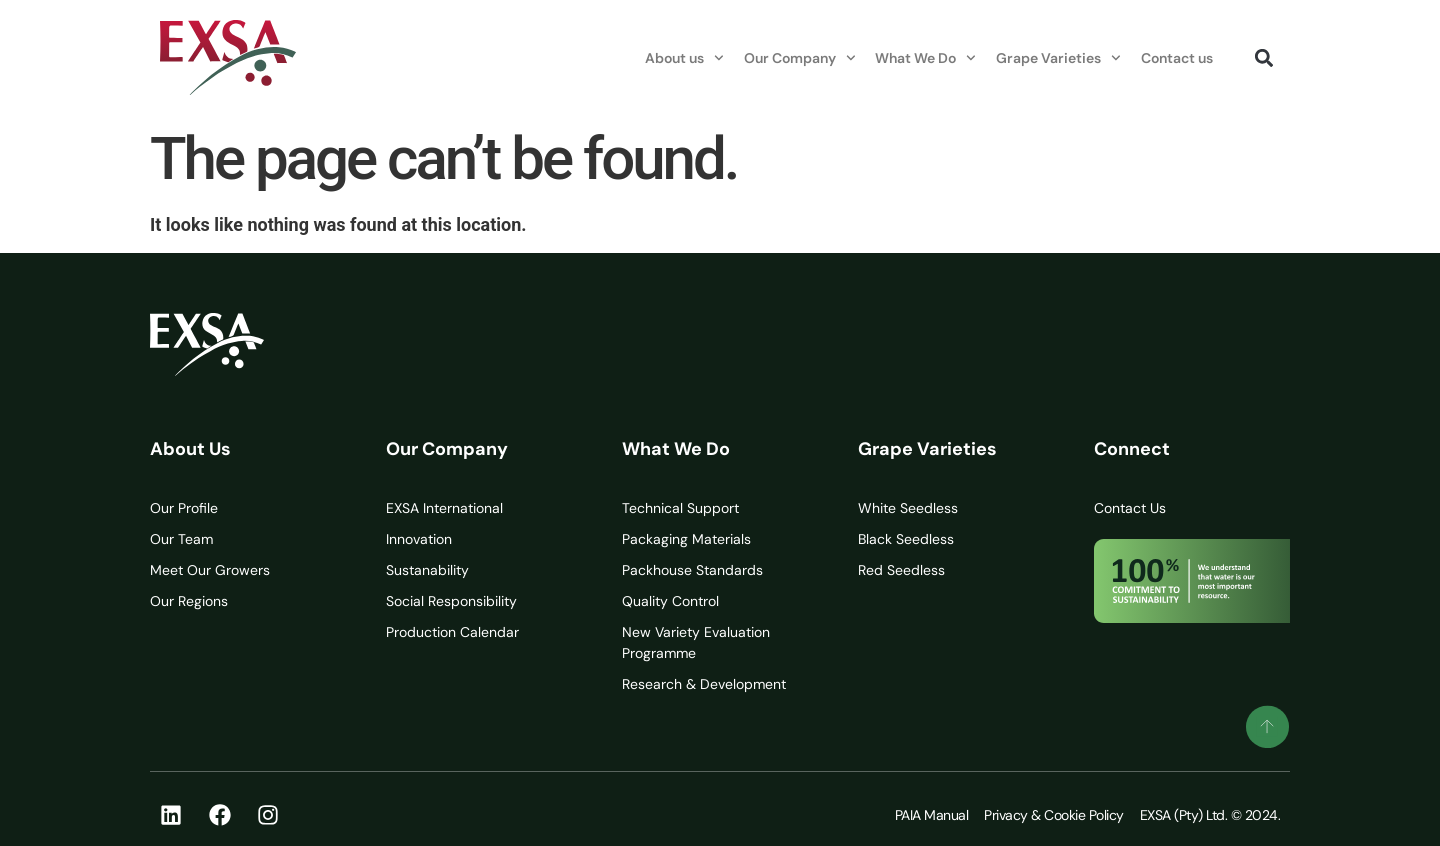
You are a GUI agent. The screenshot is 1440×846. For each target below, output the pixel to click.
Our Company (800, 58)
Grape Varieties (1058, 58)
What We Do (925, 58)
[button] (1263, 57)
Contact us (1177, 58)
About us (684, 58)
